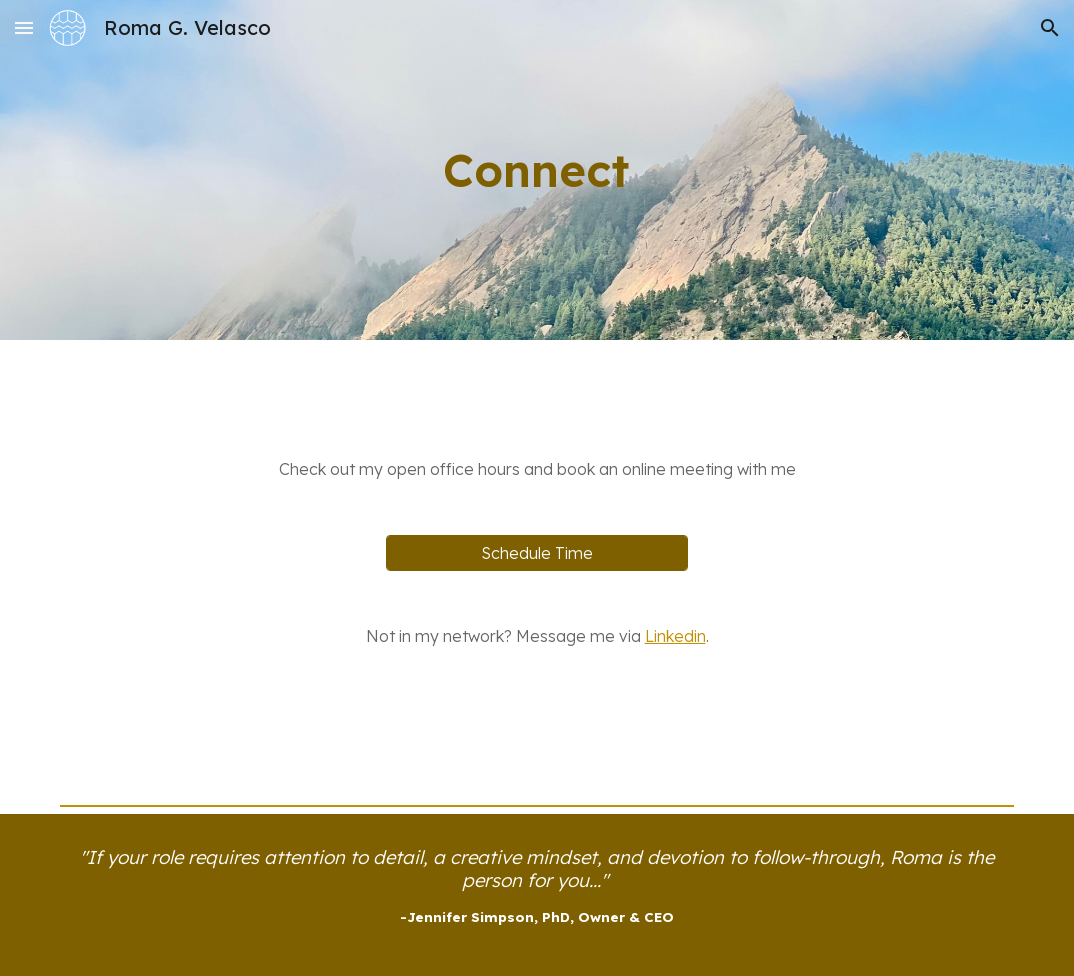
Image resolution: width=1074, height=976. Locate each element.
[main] (537, 170)
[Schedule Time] (537, 553)
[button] (24, 27)
